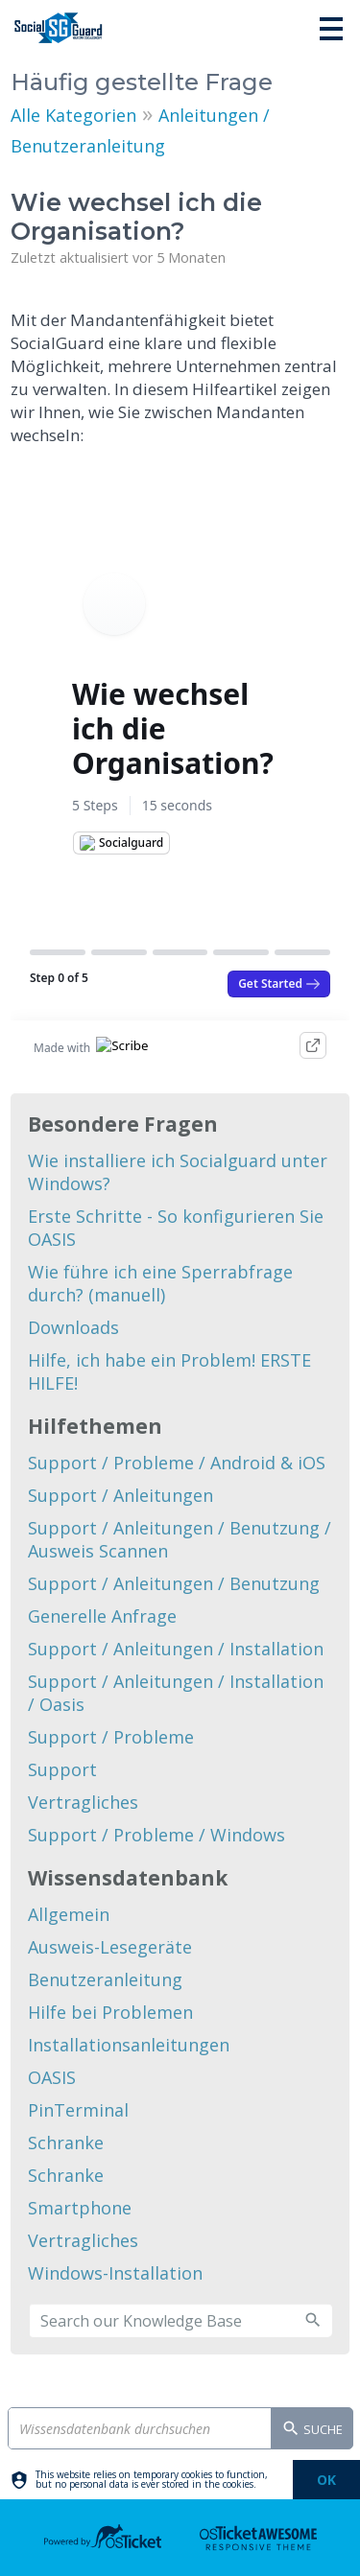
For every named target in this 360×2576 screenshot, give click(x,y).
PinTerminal (78, 2109)
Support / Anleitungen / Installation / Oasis (176, 1693)
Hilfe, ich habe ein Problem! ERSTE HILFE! (169, 1371)
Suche (312, 2430)
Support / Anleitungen (120, 1495)
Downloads (73, 1327)
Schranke (66, 2142)
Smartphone (80, 2207)
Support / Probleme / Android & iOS (176, 1462)
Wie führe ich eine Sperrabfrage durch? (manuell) (160, 1283)
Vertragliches (83, 1802)
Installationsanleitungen (128, 2044)
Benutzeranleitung (105, 1979)
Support (62, 1769)
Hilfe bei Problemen (110, 2012)
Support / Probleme (111, 1736)
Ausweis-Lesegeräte (110, 1946)
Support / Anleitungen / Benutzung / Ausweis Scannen (179, 1539)
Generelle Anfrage (102, 1616)
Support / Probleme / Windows (156, 1834)
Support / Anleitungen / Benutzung (174, 1583)
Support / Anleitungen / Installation (176, 1648)
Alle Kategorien (73, 115)
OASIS (52, 2077)
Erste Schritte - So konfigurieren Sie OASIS (176, 1228)
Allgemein (68, 1914)
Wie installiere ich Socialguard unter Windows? (177, 1172)
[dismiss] (326, 2479)
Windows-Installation (115, 2272)
